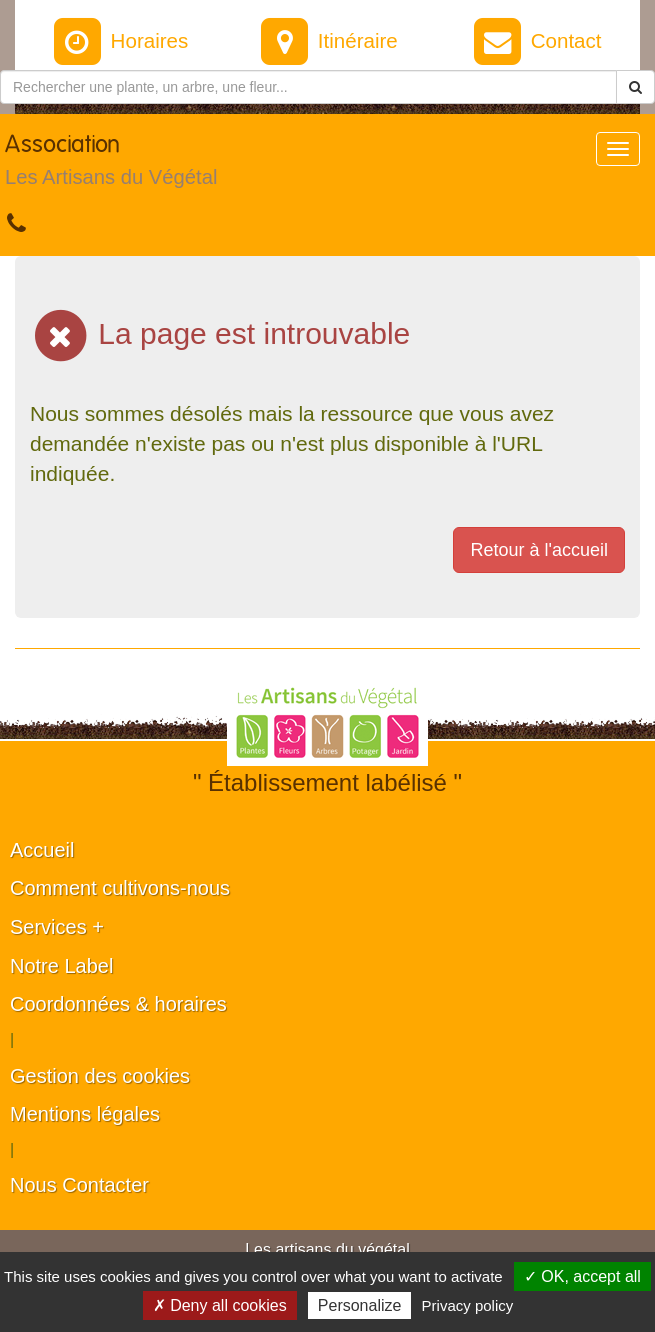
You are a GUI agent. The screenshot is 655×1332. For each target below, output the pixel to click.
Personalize (360, 1305)
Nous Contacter (79, 1185)
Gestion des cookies (100, 1076)
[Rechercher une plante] (308, 87)
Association (111, 165)
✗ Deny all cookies (220, 1305)
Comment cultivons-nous (120, 888)
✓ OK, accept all (582, 1276)
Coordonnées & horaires (118, 1004)
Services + (57, 927)
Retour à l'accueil (539, 550)
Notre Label (61, 966)
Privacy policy (468, 1305)
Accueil (42, 850)
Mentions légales (85, 1114)
